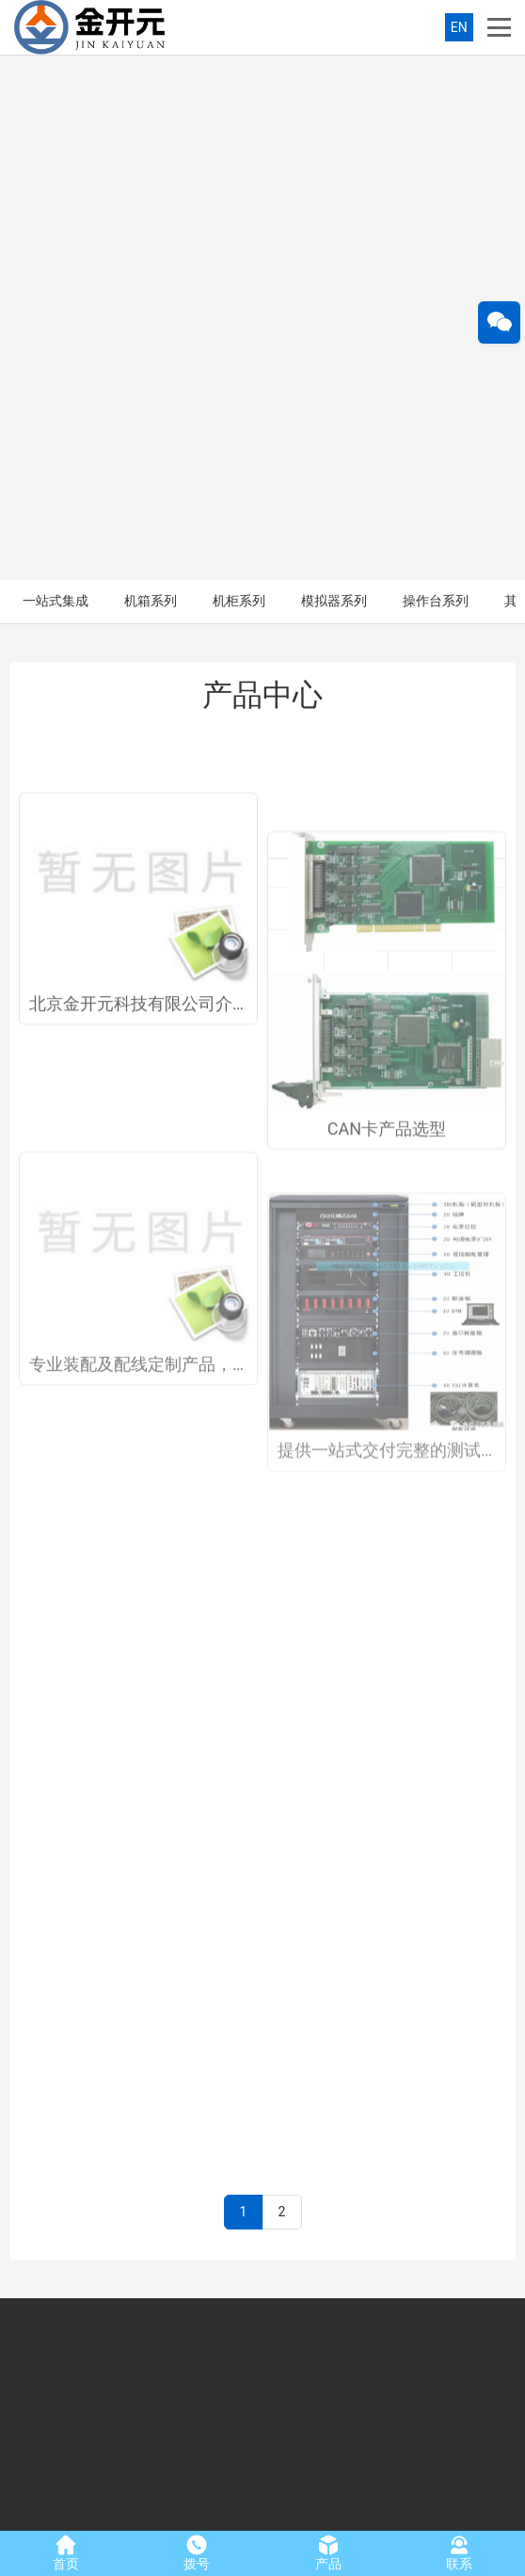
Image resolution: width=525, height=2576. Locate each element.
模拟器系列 (334, 75)
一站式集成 (55, 75)
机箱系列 (150, 75)
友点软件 (473, 2512)
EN (459, 27)
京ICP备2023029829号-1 (302, 2512)
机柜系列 (239, 75)
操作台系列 (436, 75)
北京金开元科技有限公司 (97, 2512)
